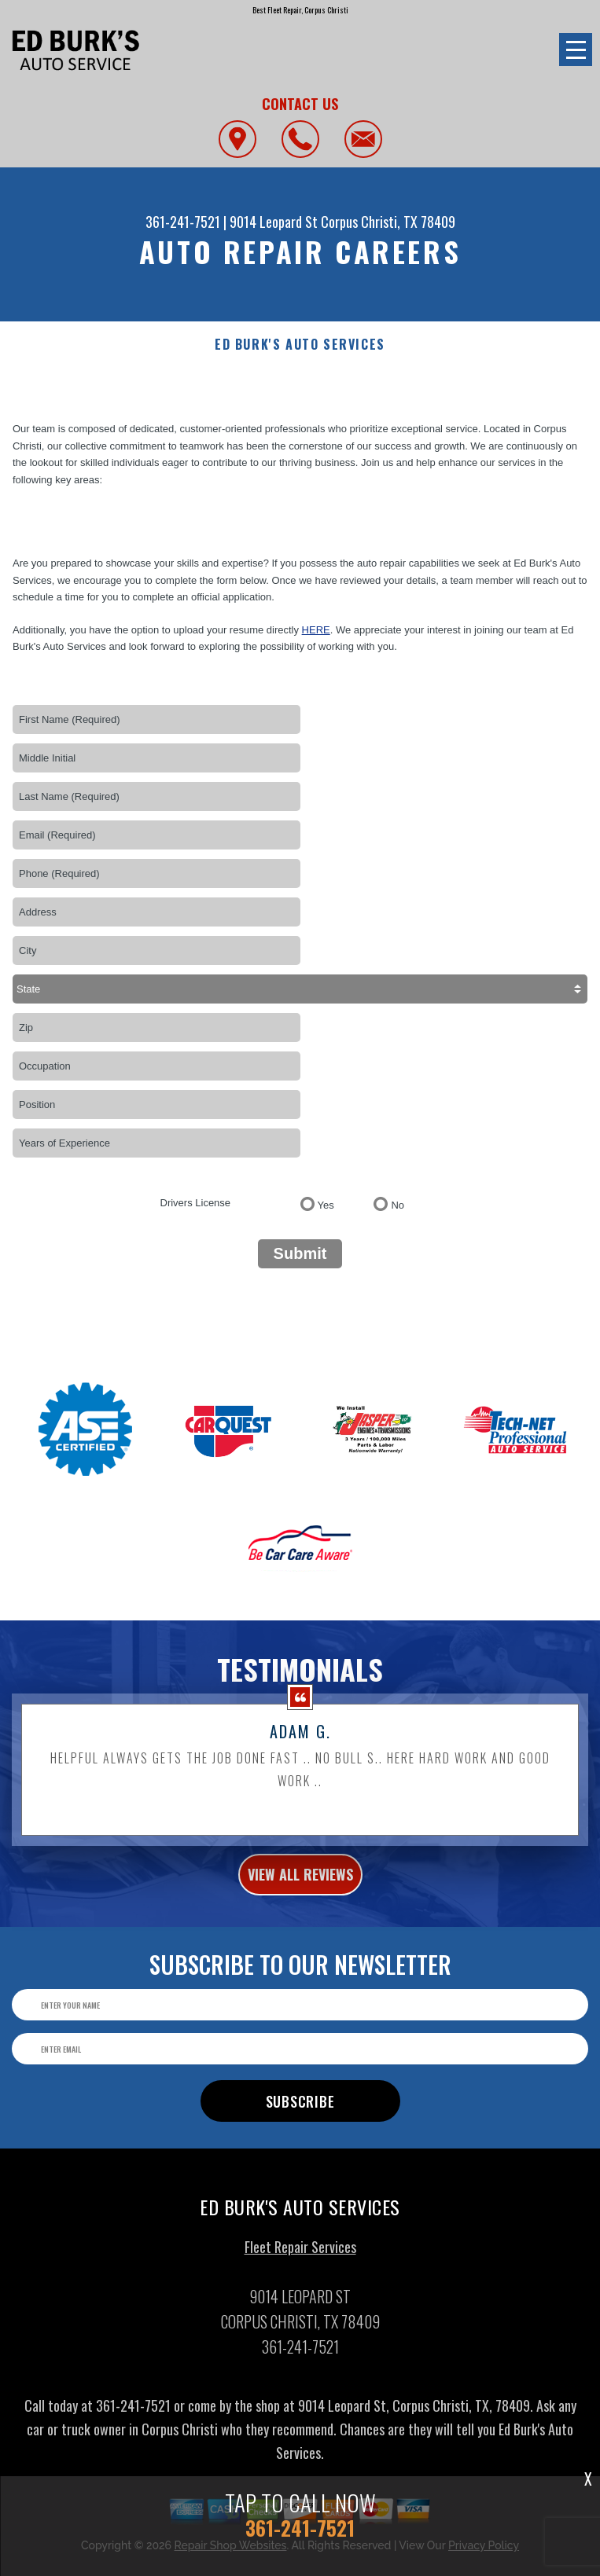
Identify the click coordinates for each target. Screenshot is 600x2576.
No (397, 1205)
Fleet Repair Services (300, 2262)
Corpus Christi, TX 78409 (388, 221)
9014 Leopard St (274, 221)
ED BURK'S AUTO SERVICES (300, 344)
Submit (300, 1253)
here (316, 630)
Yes (326, 1205)
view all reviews (300, 1890)
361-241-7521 (182, 221)
